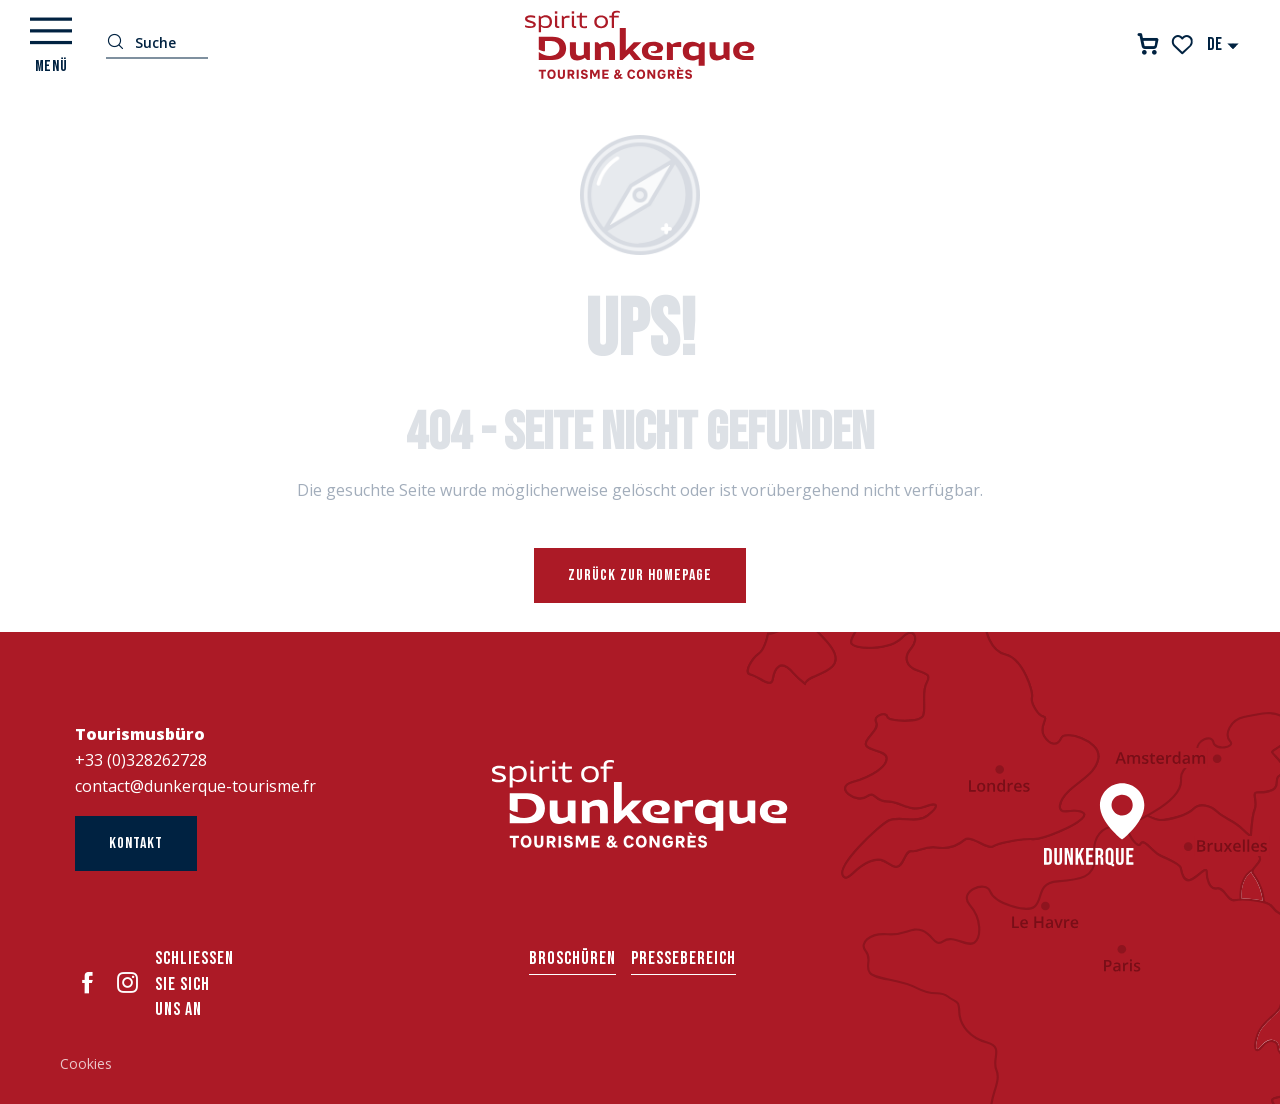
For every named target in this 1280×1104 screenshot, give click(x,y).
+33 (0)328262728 (141, 760)
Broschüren (572, 958)
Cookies (86, 1063)
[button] (1223, 44)
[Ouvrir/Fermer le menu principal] (51, 45)
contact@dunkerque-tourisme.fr (195, 786)
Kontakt (136, 843)
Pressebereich (683, 958)
